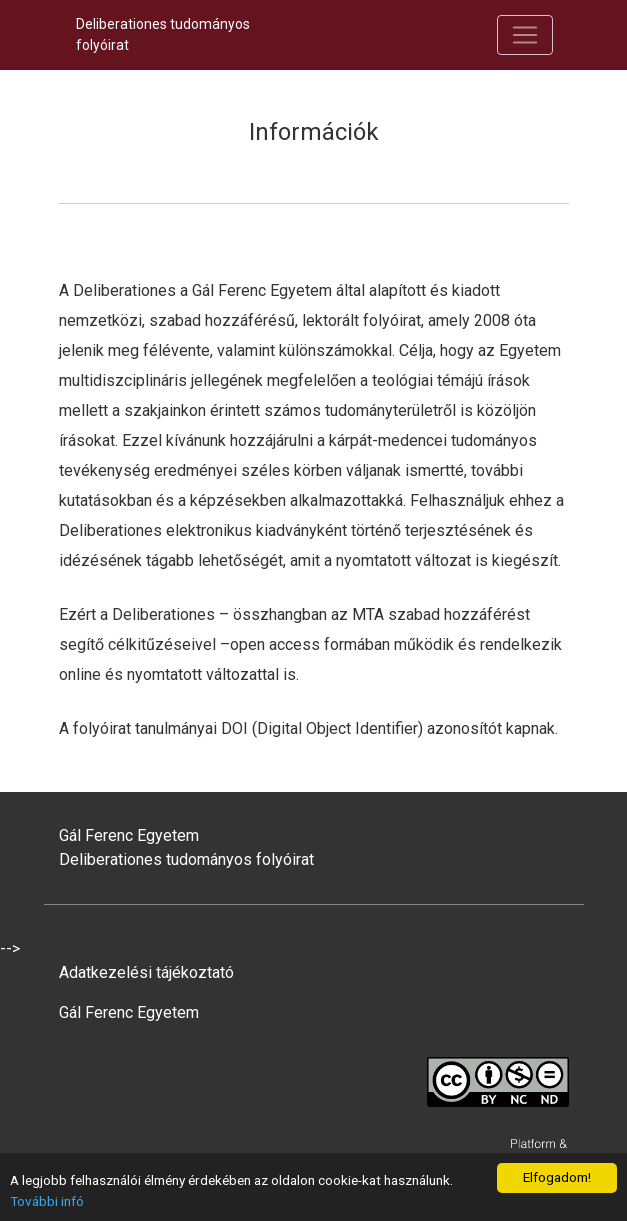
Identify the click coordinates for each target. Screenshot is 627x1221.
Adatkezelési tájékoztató (146, 972)
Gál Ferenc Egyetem (129, 1012)
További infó (47, 1201)
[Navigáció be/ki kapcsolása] (525, 35)
